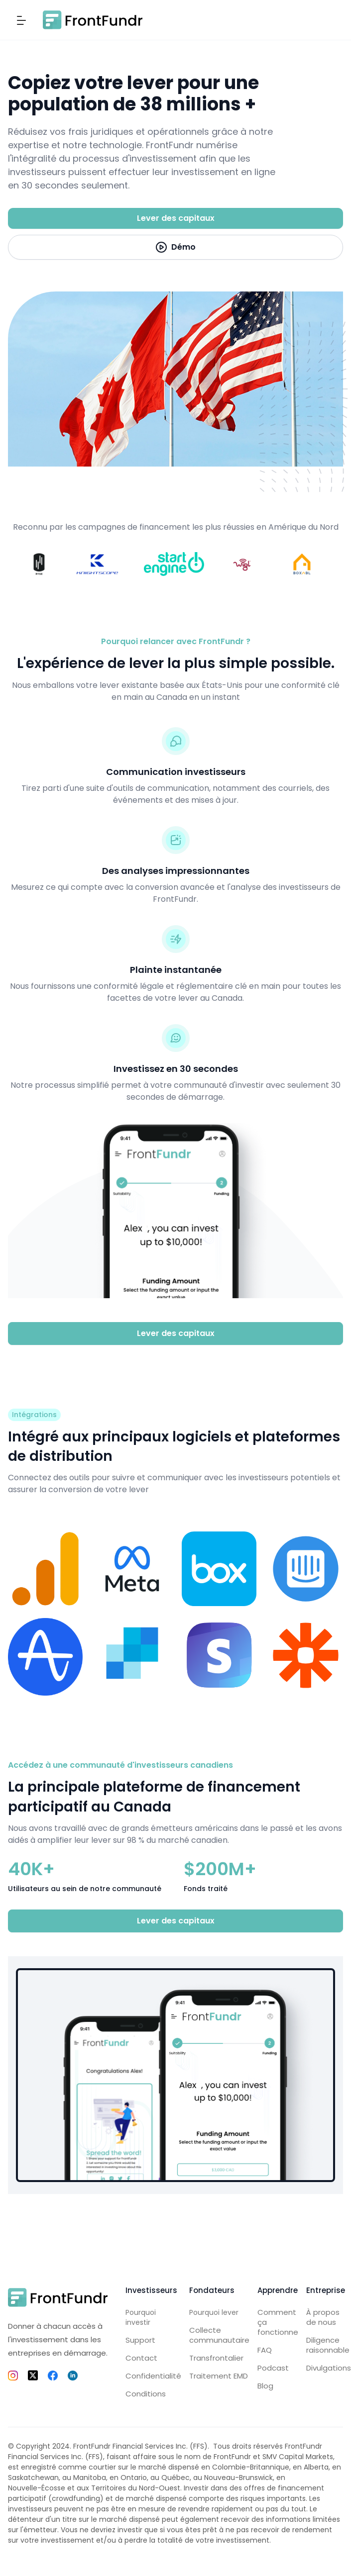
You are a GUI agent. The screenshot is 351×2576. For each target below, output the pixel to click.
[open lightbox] (175, 247)
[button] (21, 20)
